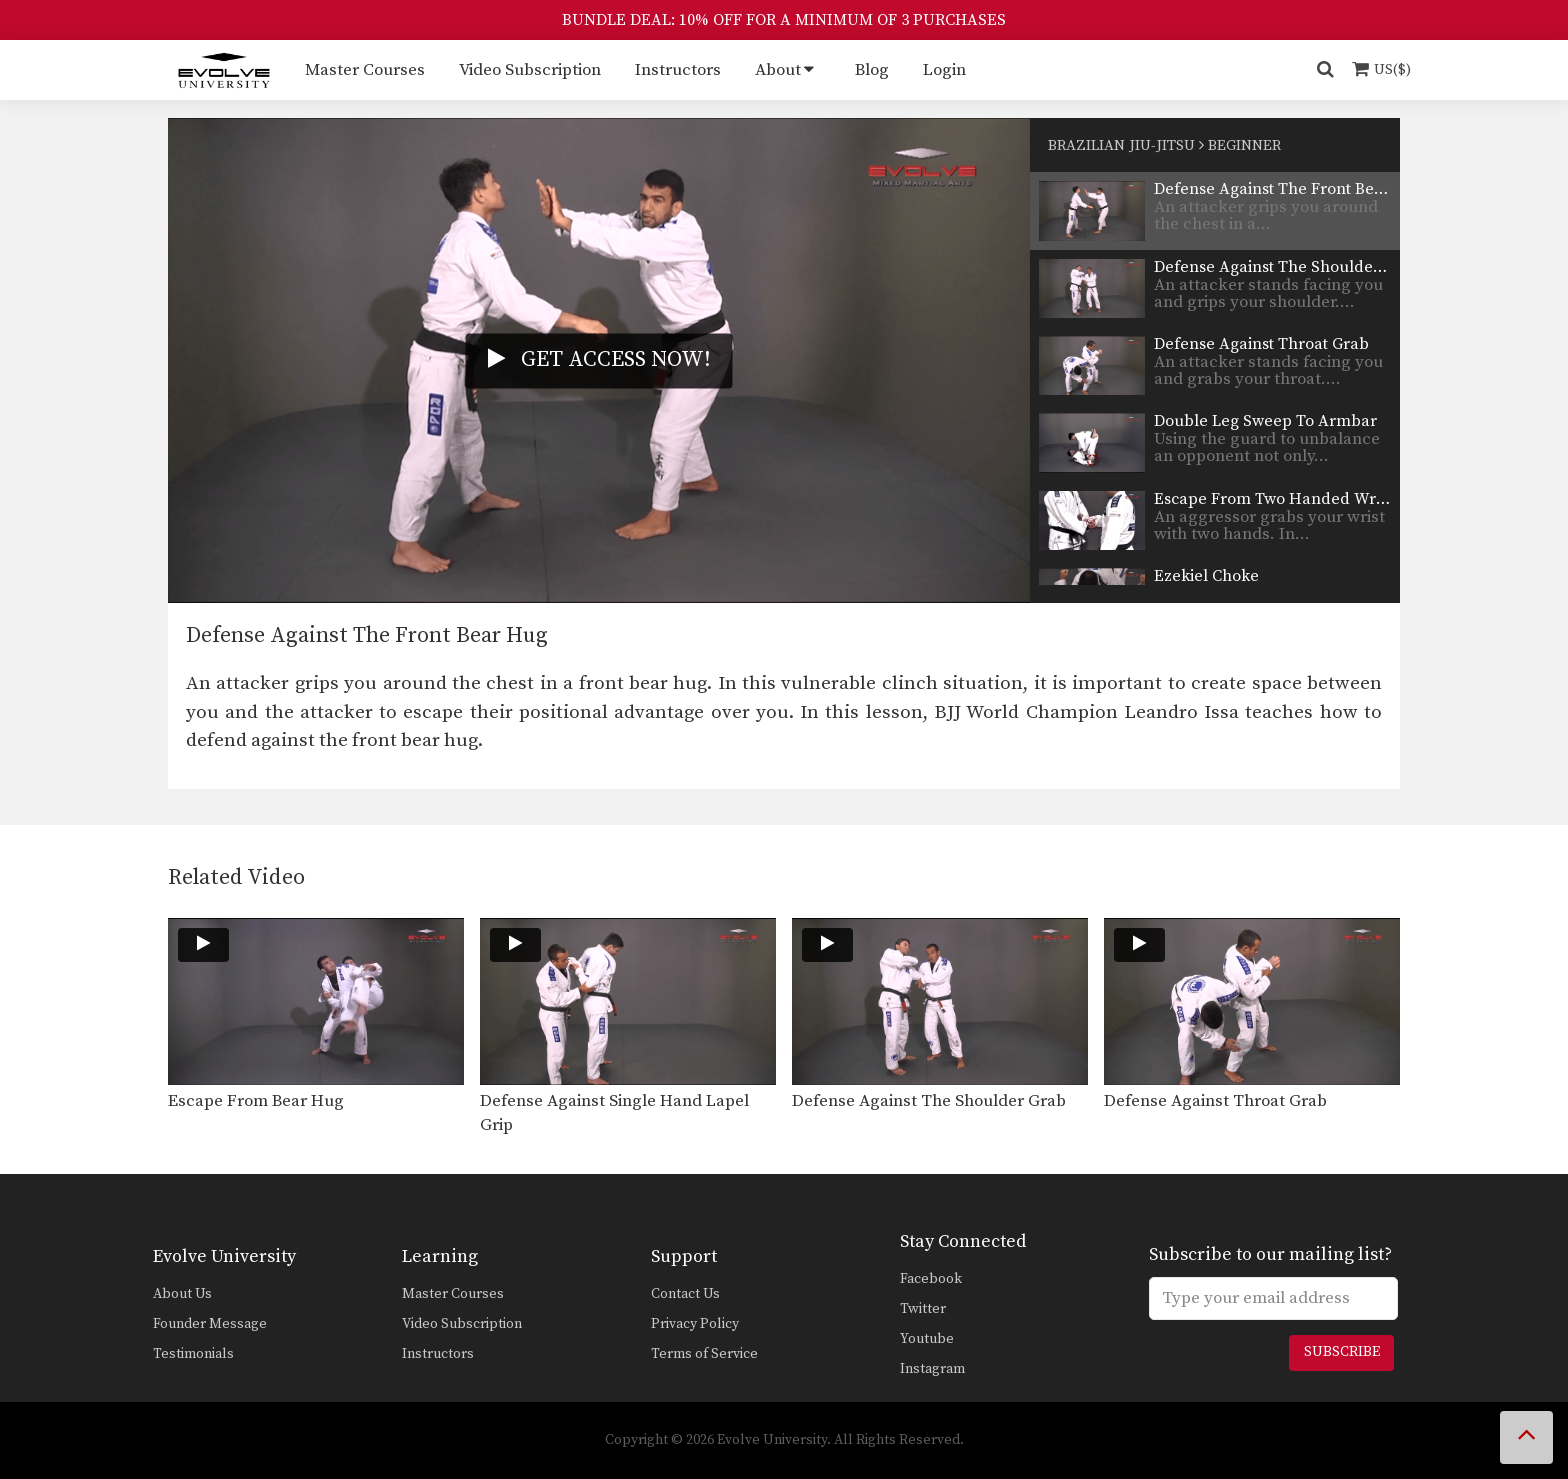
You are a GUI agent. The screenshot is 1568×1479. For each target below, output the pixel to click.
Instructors (678, 70)
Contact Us (685, 1294)
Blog (872, 70)
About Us (182, 1294)
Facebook (931, 1279)
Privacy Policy (695, 1324)
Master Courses (365, 70)
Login (944, 70)
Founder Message (210, 1324)
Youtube (927, 1339)
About (778, 70)
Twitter (923, 1309)
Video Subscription (530, 70)
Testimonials (193, 1354)
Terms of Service (704, 1354)
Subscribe (1342, 1352)
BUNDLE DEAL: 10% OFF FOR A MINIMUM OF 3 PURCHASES (784, 20)
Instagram (932, 1369)
